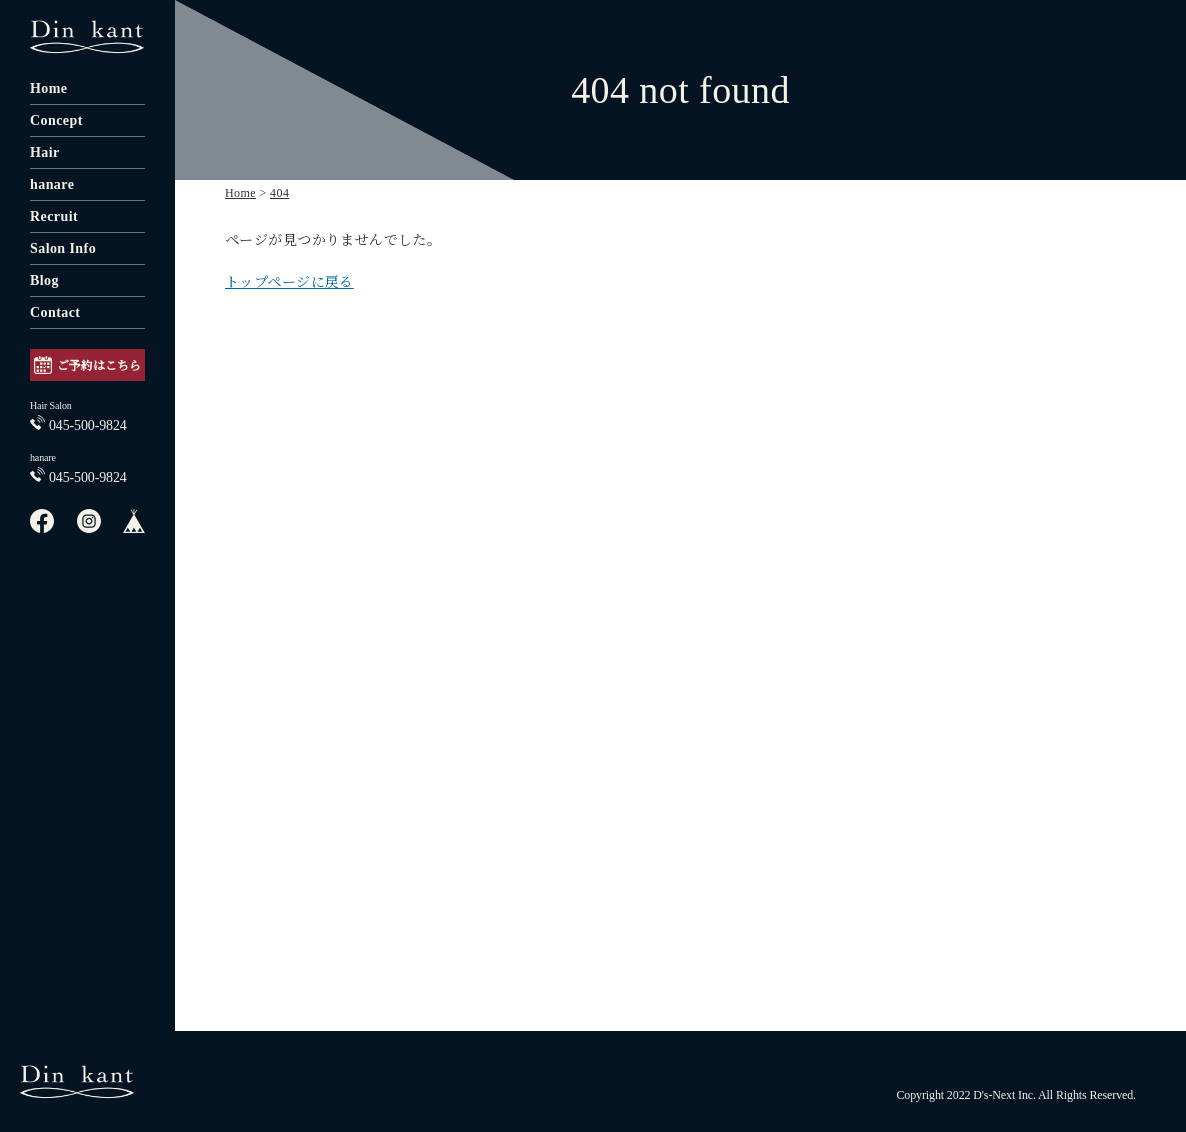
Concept (56, 120)
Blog (44, 280)
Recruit (54, 216)
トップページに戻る (289, 282)
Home (48, 88)
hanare (52, 184)
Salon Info (63, 248)
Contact (55, 312)
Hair (45, 152)
